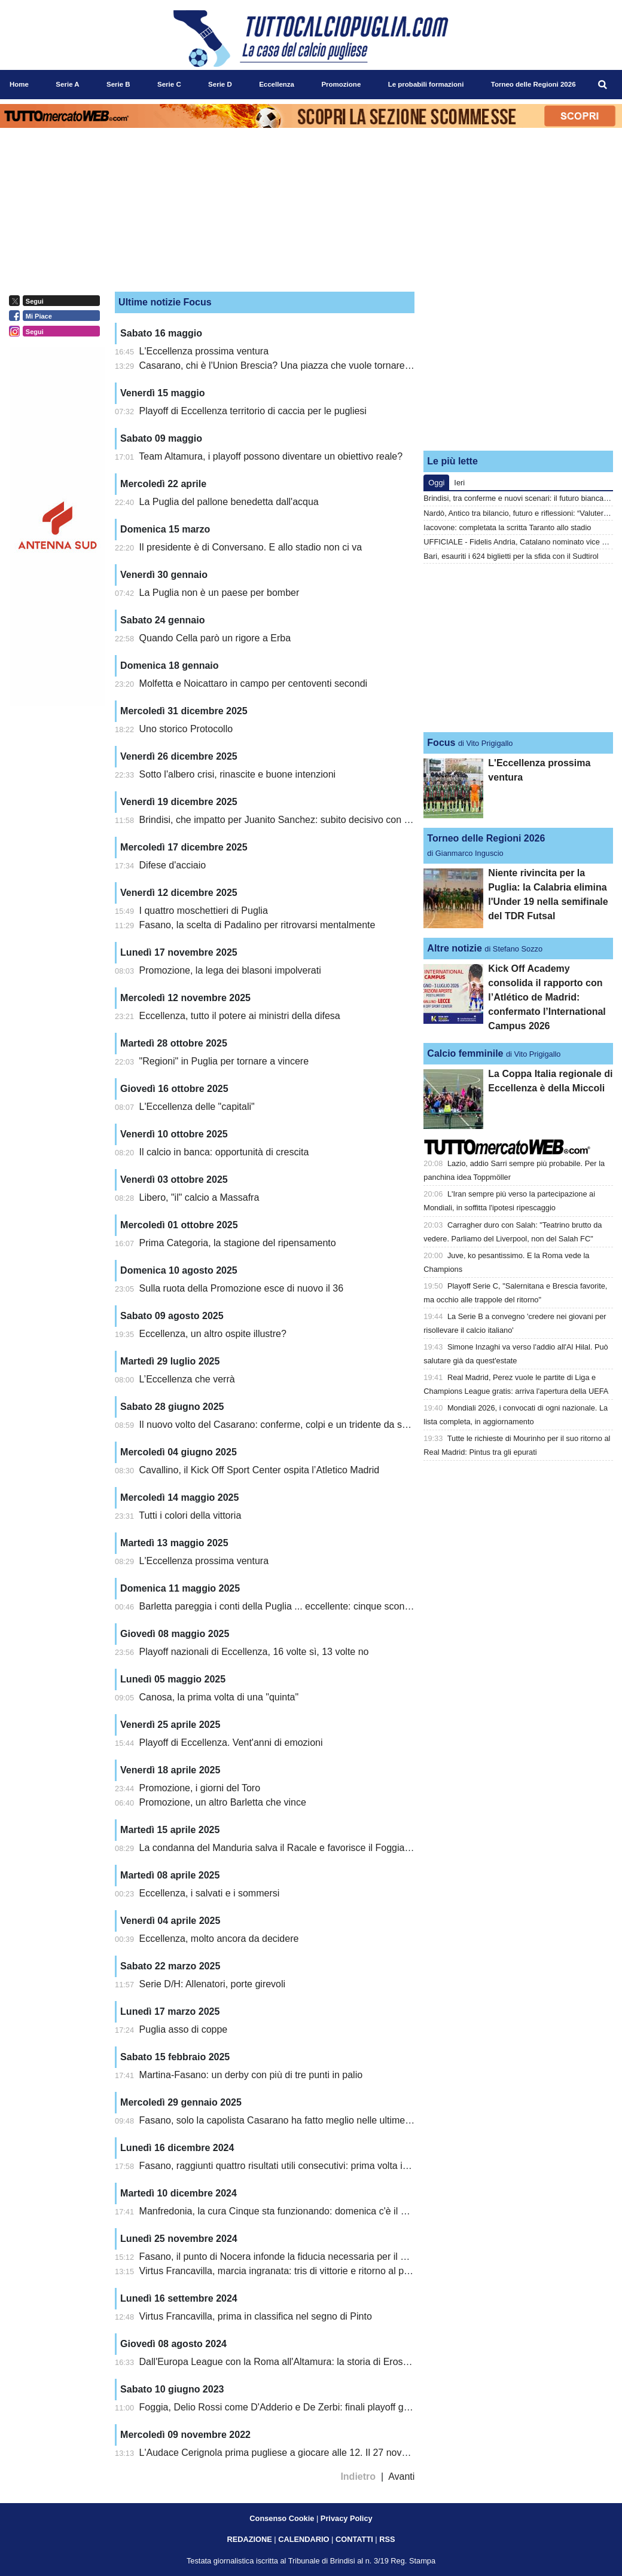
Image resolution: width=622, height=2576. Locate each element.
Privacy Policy (347, 2518)
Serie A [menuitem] (67, 84)
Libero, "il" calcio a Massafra (199, 1197)
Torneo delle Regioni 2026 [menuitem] (533, 84)
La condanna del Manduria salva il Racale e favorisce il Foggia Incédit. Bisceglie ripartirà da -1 (339, 1848)
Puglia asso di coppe (183, 2029)
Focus (441, 743)
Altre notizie (454, 948)
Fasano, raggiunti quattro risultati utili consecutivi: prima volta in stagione (293, 2166)
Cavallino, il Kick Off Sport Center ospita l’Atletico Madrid (259, 1470)
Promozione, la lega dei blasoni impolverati (230, 970)
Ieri (459, 482)
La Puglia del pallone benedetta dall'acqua (229, 502)
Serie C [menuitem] (169, 84)
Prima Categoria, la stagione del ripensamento (237, 1243)
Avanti (401, 2476)
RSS (387, 2539)
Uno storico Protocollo (186, 729)
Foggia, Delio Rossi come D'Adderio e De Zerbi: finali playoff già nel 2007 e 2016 (311, 2407)
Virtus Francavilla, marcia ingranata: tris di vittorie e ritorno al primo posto (294, 2271)
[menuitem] (602, 85)
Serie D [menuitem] (220, 84)
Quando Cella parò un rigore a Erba (215, 638)
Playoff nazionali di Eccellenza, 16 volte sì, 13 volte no (254, 1652)
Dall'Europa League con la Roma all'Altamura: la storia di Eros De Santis (293, 2362)
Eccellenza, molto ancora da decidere (219, 1938)
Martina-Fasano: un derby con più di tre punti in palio (251, 2075)
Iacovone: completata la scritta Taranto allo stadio (507, 527)
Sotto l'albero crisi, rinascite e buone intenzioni (237, 774)
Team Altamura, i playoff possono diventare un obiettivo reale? (271, 456)
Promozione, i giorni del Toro (199, 1788)
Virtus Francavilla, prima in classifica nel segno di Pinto (255, 2316)
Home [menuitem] (19, 84)
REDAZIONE (249, 2539)
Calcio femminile (465, 1053)
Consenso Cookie (281, 2518)
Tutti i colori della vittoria (190, 1515)
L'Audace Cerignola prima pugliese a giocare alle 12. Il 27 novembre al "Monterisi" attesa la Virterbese (355, 2452)
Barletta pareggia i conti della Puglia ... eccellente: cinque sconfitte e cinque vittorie (314, 1606)
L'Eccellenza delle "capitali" (197, 1107)
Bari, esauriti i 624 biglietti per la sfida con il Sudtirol (510, 556)
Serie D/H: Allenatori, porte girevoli (212, 1984)
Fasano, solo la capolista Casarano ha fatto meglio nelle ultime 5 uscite (290, 2120)
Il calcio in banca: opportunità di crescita (224, 1152)
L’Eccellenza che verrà (187, 1379)
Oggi (436, 482)
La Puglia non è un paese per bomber (219, 593)
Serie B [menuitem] (118, 84)
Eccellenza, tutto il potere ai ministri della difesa (239, 1016)
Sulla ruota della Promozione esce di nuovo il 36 (241, 1288)
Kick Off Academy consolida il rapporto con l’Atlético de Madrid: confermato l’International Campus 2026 (546, 997)
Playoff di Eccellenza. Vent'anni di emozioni (231, 1742)
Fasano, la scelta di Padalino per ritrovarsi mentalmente (257, 925)
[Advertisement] (518, 366)
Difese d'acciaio (172, 865)
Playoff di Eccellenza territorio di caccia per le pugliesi (253, 411)
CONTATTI (354, 2539)
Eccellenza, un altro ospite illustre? (212, 1334)
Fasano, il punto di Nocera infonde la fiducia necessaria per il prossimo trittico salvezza (323, 2256)
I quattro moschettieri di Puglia (203, 910)
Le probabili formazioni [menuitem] (426, 84)
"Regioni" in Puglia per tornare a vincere (224, 1061)
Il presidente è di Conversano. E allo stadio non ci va (250, 547)
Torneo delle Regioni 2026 (486, 838)
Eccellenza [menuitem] (276, 84)
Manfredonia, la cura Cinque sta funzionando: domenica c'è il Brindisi (285, 2211)
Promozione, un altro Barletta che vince (222, 1802)
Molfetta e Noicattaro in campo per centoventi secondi (253, 683)
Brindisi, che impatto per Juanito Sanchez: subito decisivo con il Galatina (293, 820)
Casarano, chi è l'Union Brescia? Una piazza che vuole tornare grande (288, 365)
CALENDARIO (303, 2539)
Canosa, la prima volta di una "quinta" (219, 1697)
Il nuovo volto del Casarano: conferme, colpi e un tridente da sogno (281, 1424)
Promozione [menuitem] (341, 84)
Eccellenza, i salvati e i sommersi (209, 1893)
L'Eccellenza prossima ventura (204, 351)
